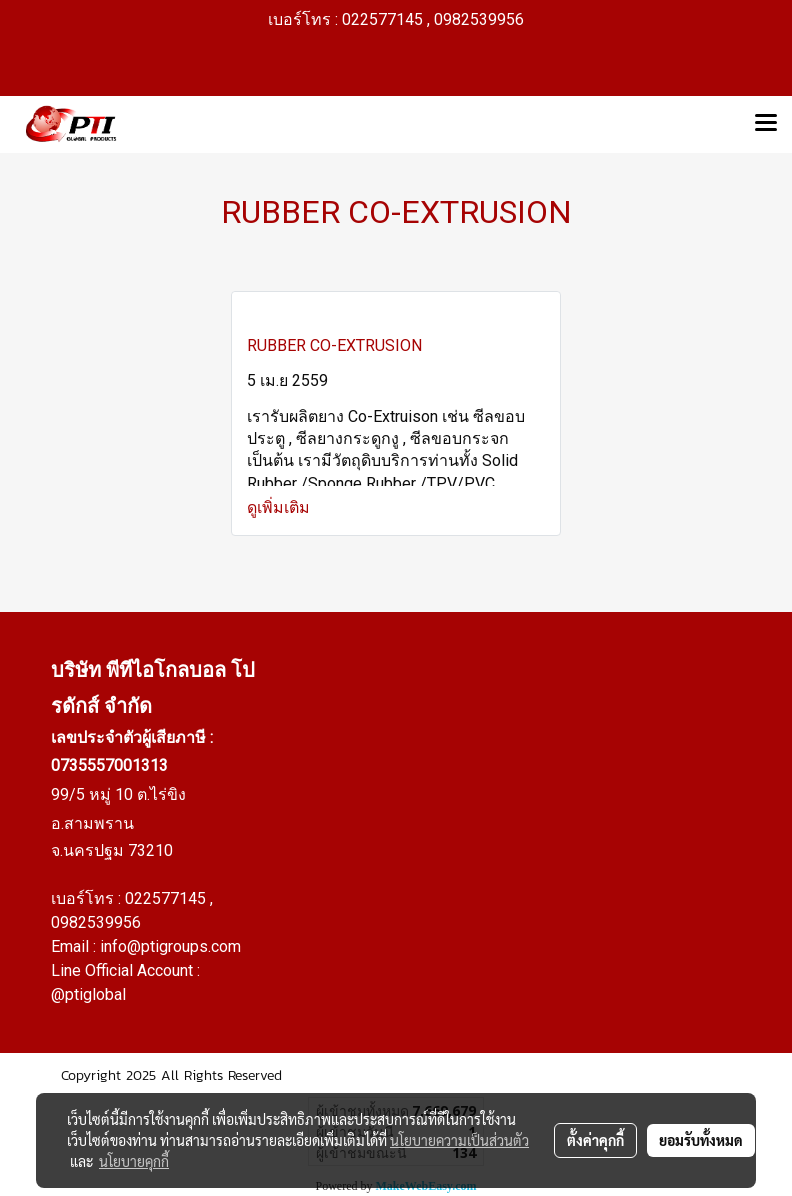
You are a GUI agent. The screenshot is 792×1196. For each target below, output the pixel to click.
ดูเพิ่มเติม (280, 507)
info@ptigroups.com (170, 946)
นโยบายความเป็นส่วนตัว (459, 1140)
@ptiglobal (88, 994)
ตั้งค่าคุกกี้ (595, 1140)
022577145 (167, 898)
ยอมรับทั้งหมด (701, 1140)
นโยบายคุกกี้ (134, 1161)
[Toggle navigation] (766, 124)
